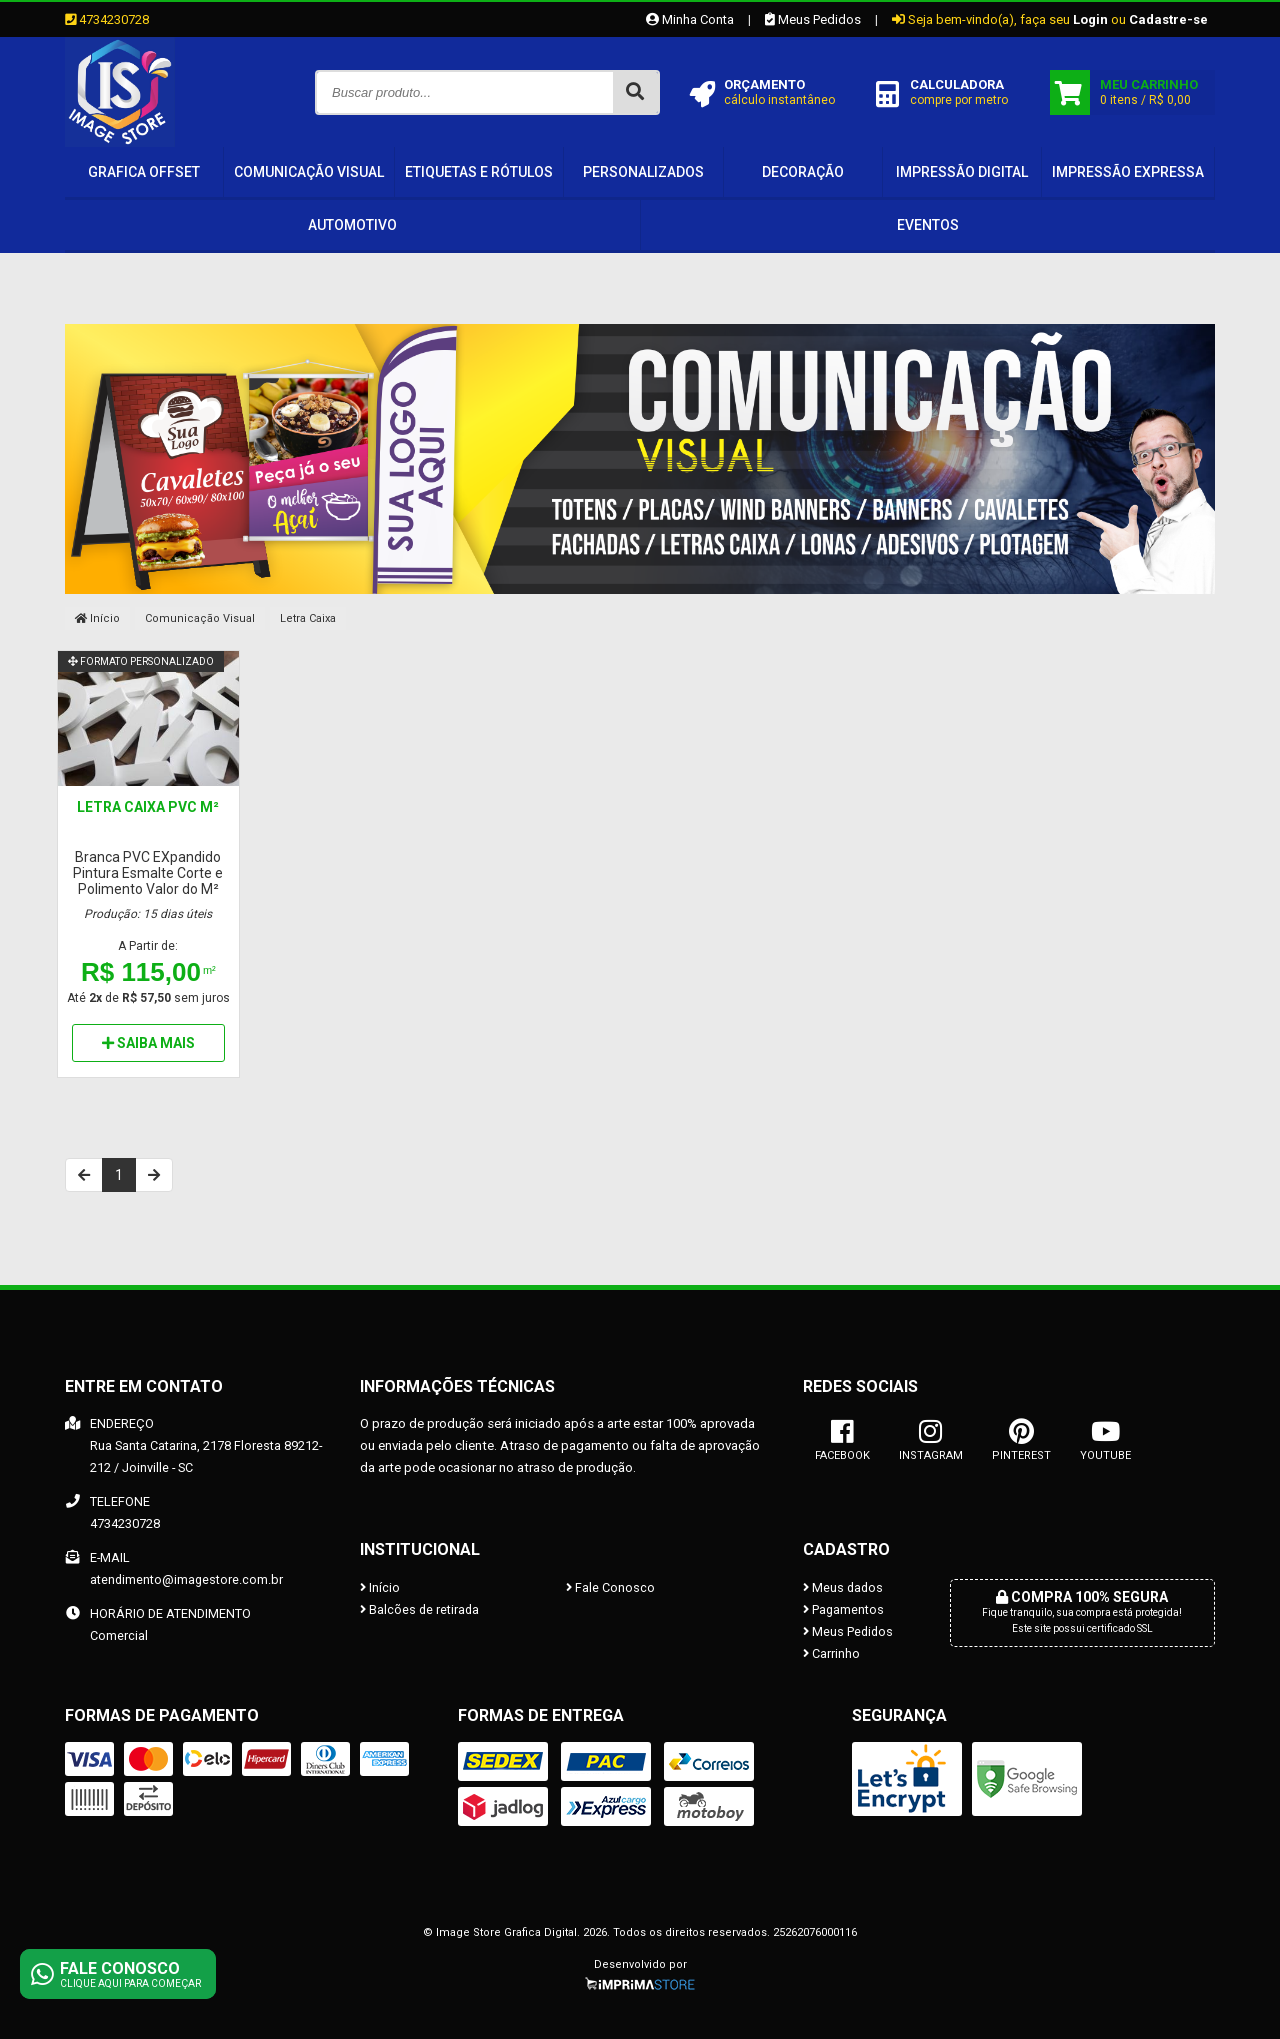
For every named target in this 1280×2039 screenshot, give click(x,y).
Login (1090, 19)
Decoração (803, 172)
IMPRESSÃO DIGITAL (962, 172)
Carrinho (831, 1653)
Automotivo (352, 225)
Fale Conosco (610, 1587)
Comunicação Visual (309, 172)
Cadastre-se (1168, 19)
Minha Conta (690, 19)
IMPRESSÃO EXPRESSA (1128, 172)
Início (97, 618)
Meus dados (843, 1587)
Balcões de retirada (419, 1609)
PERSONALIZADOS (643, 172)
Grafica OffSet (144, 172)
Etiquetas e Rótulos (479, 172)
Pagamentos (843, 1609)
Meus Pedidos (813, 19)
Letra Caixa (308, 618)
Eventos (928, 225)
